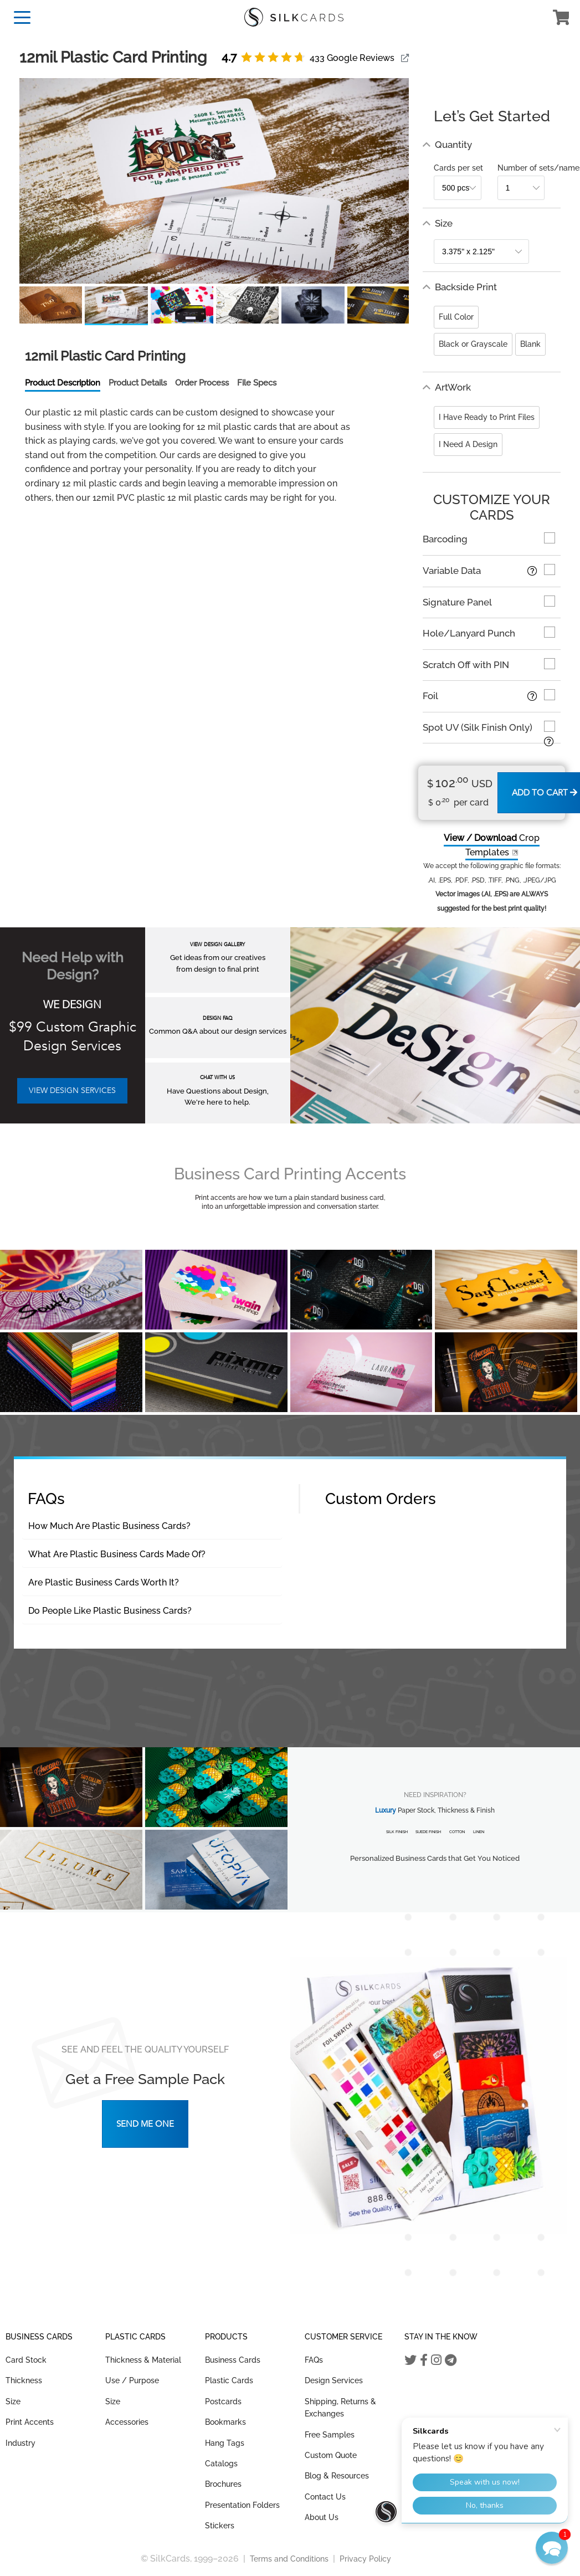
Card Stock (26, 2360)
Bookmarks (225, 2422)
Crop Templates (492, 845)
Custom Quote (331, 2455)
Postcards (223, 2401)
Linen (478, 1831)
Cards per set (458, 167)
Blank (530, 344)
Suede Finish (428, 1831)
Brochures (223, 2484)
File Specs (256, 383)
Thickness (24, 2380)
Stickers (219, 2525)
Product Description (62, 383)
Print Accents (30, 2422)
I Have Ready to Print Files (487, 417)
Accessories (126, 2422)
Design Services (334, 2380)
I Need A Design (468, 444)
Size (13, 2401)
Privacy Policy (365, 2558)
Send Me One (145, 2123)
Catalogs (221, 2463)
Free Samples (330, 2434)
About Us (321, 2517)
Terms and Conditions (289, 2558)
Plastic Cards (229, 2380)
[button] (552, 2548)
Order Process (202, 383)
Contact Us (325, 2496)
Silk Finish (397, 1831)
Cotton (457, 1831)
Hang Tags (224, 2443)
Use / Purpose (132, 2380)
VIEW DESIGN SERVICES (72, 1090)
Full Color (456, 316)
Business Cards (232, 2360)
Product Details (138, 383)
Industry (20, 2443)
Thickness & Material (143, 2360)
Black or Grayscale (473, 344)
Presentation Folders (242, 2505)
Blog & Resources (337, 2475)
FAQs (314, 2360)
